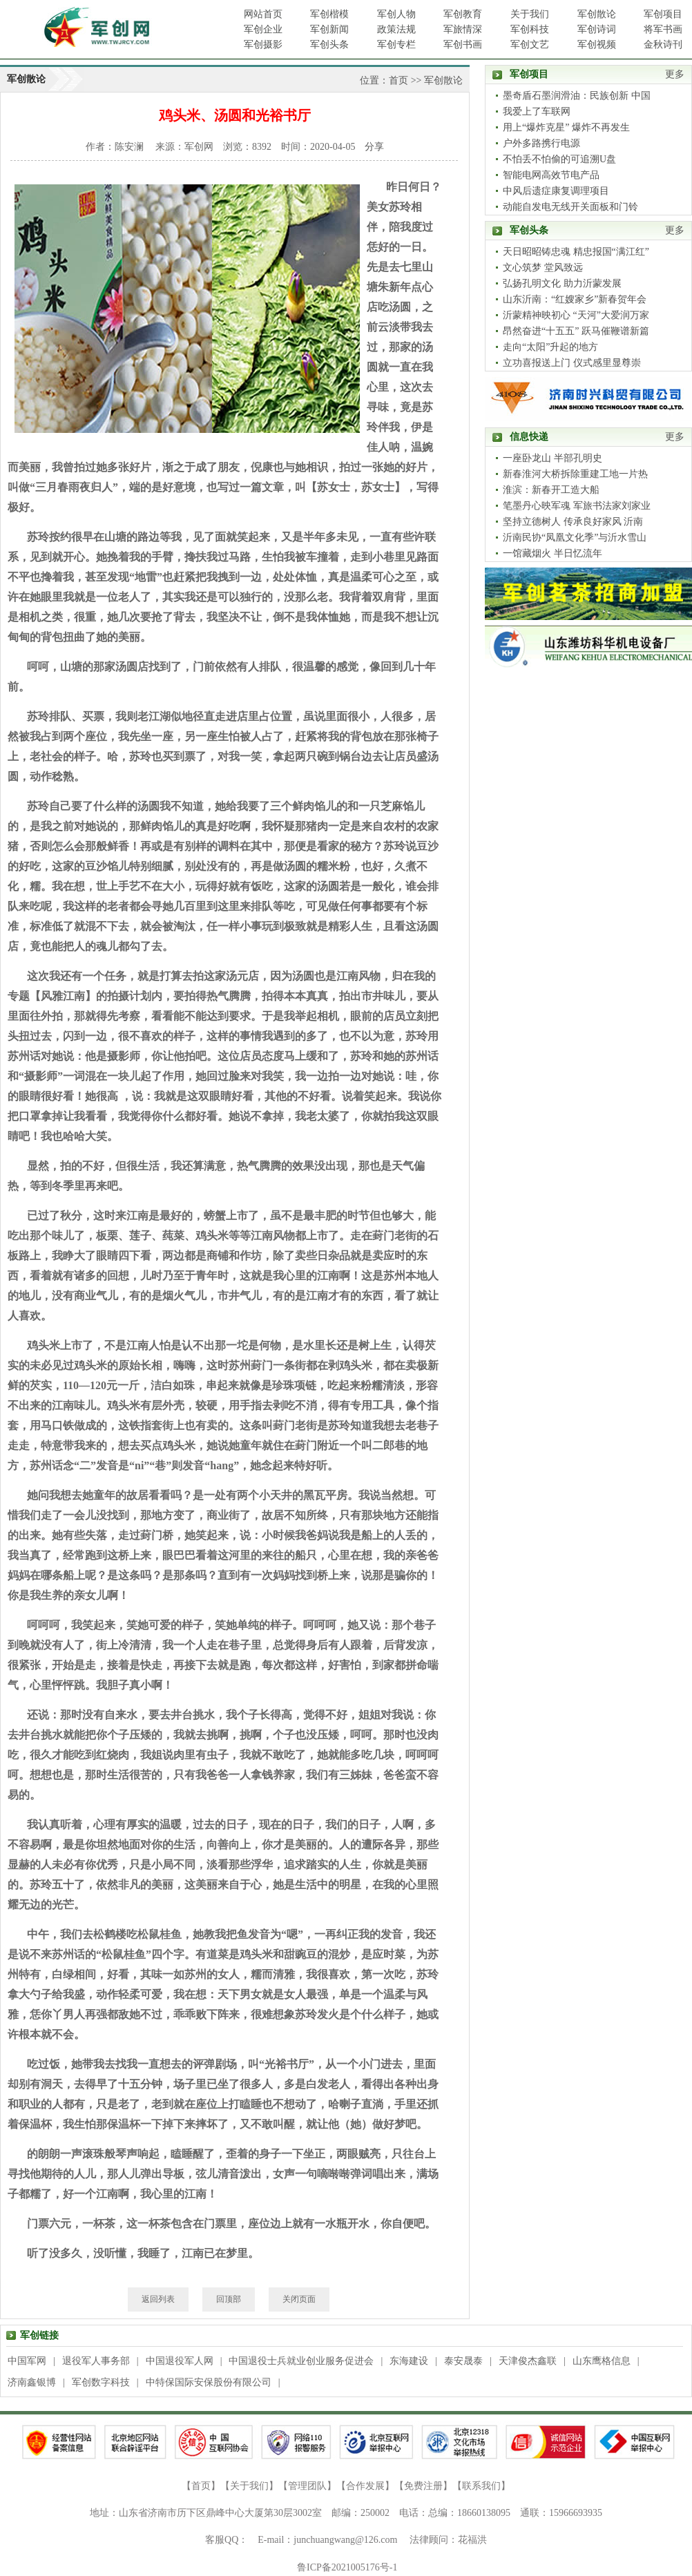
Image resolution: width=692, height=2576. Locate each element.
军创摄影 (263, 44)
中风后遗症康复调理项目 (556, 191)
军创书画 (462, 44)
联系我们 (481, 2486)
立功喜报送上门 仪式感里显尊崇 (572, 363)
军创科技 (529, 29)
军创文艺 (529, 44)
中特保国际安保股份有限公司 (208, 2382)
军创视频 (596, 44)
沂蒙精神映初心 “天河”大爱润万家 (576, 315)
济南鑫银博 (32, 2382)
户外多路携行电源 (541, 143)
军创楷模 (329, 14)
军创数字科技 (101, 2382)
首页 (398, 80)
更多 (674, 74)
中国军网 (27, 2361)
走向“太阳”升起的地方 (550, 347)
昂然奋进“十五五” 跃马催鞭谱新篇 (576, 331)
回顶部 (228, 2299)
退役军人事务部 (96, 2361)
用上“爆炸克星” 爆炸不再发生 (566, 127)
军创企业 (263, 29)
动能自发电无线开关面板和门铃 (570, 207)
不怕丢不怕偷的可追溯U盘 (559, 159)
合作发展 (365, 2486)
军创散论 (596, 14)
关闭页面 (299, 2299)
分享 (374, 147)
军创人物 (396, 14)
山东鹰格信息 (602, 2361)
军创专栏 (396, 44)
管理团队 (307, 2486)
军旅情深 (462, 29)
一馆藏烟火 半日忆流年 (552, 553)
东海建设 (409, 2361)
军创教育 (462, 14)
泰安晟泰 (463, 2361)
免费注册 (423, 2486)
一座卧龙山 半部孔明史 (552, 458)
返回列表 (158, 2299)
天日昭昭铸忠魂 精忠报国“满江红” (576, 251)
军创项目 (663, 14)
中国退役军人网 (179, 2361)
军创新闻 (329, 29)
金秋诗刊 (663, 44)
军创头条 (329, 44)
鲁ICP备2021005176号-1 (347, 2567)
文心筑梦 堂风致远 (543, 267)
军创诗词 (596, 29)
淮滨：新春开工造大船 (551, 490)
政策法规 (396, 29)
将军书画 (663, 29)
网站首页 (263, 14)
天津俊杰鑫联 (528, 2361)
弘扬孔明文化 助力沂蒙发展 (562, 283)
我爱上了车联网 (536, 111)
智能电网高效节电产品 (551, 175)
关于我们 (529, 14)
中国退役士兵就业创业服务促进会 (301, 2361)
